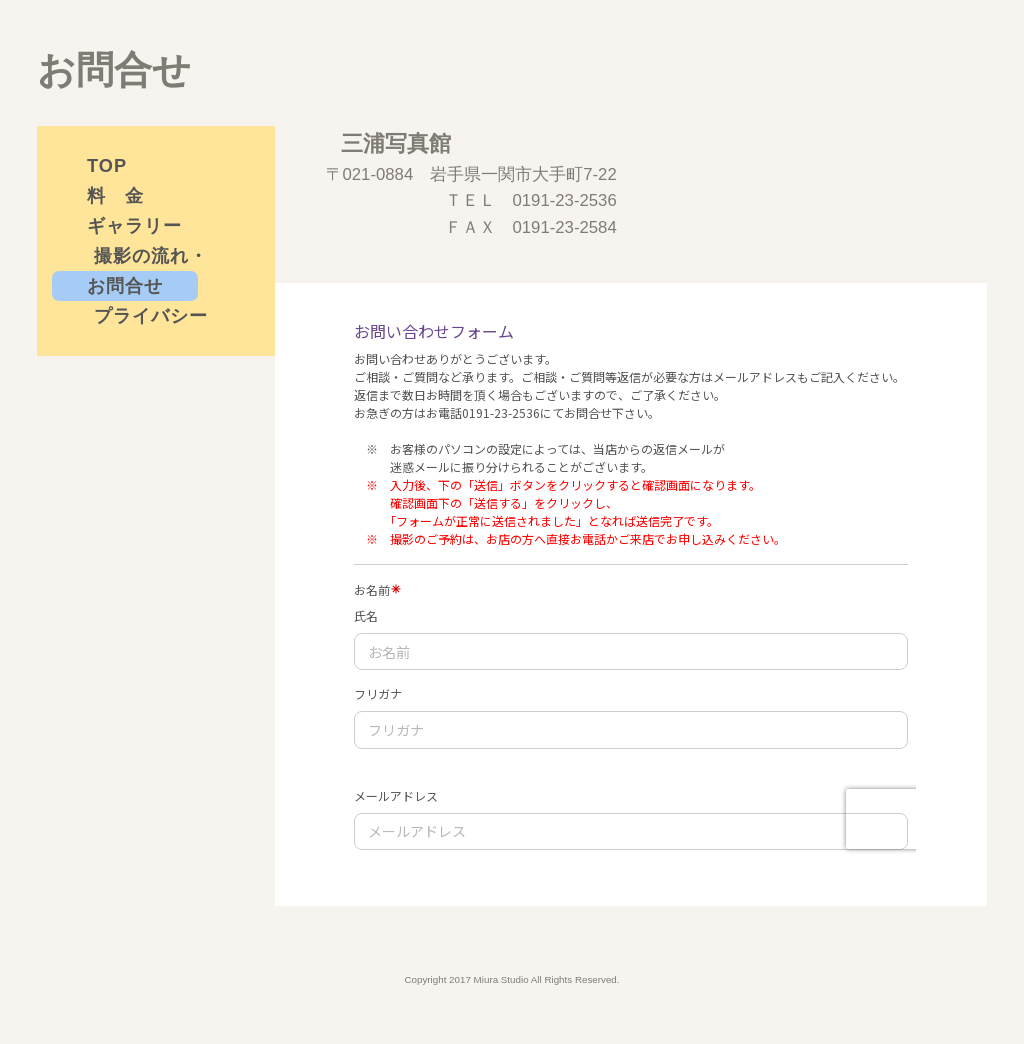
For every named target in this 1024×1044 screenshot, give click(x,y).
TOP (107, 166)
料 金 (115, 196)
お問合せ (125, 286)
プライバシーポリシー (151, 318)
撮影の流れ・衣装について (151, 258)
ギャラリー (134, 226)
